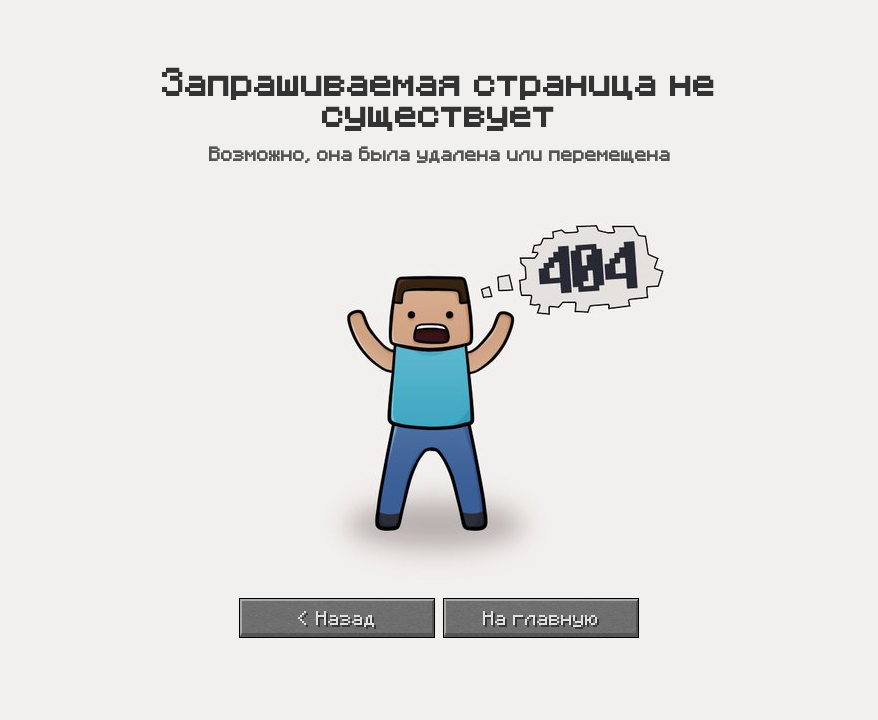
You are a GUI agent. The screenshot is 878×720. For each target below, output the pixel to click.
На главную (541, 619)
